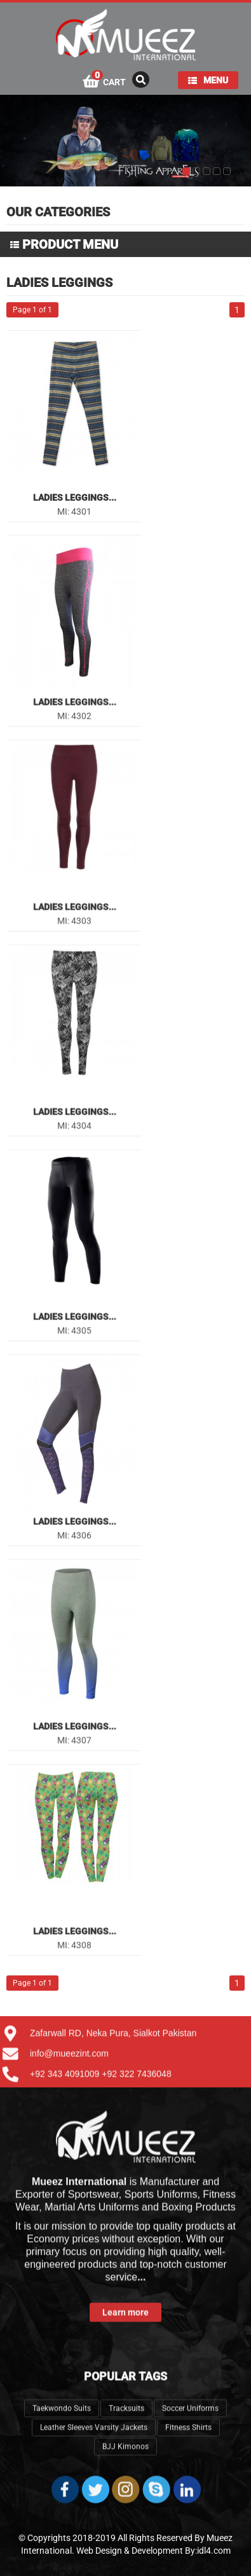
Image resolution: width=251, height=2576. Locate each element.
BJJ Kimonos (125, 2397)
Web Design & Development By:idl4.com (153, 2550)
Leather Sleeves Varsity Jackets (93, 2378)
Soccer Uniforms (190, 2359)
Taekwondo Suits (61, 2359)
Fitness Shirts (188, 2378)
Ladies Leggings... (74, 497)
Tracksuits (126, 2359)
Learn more (125, 2263)
